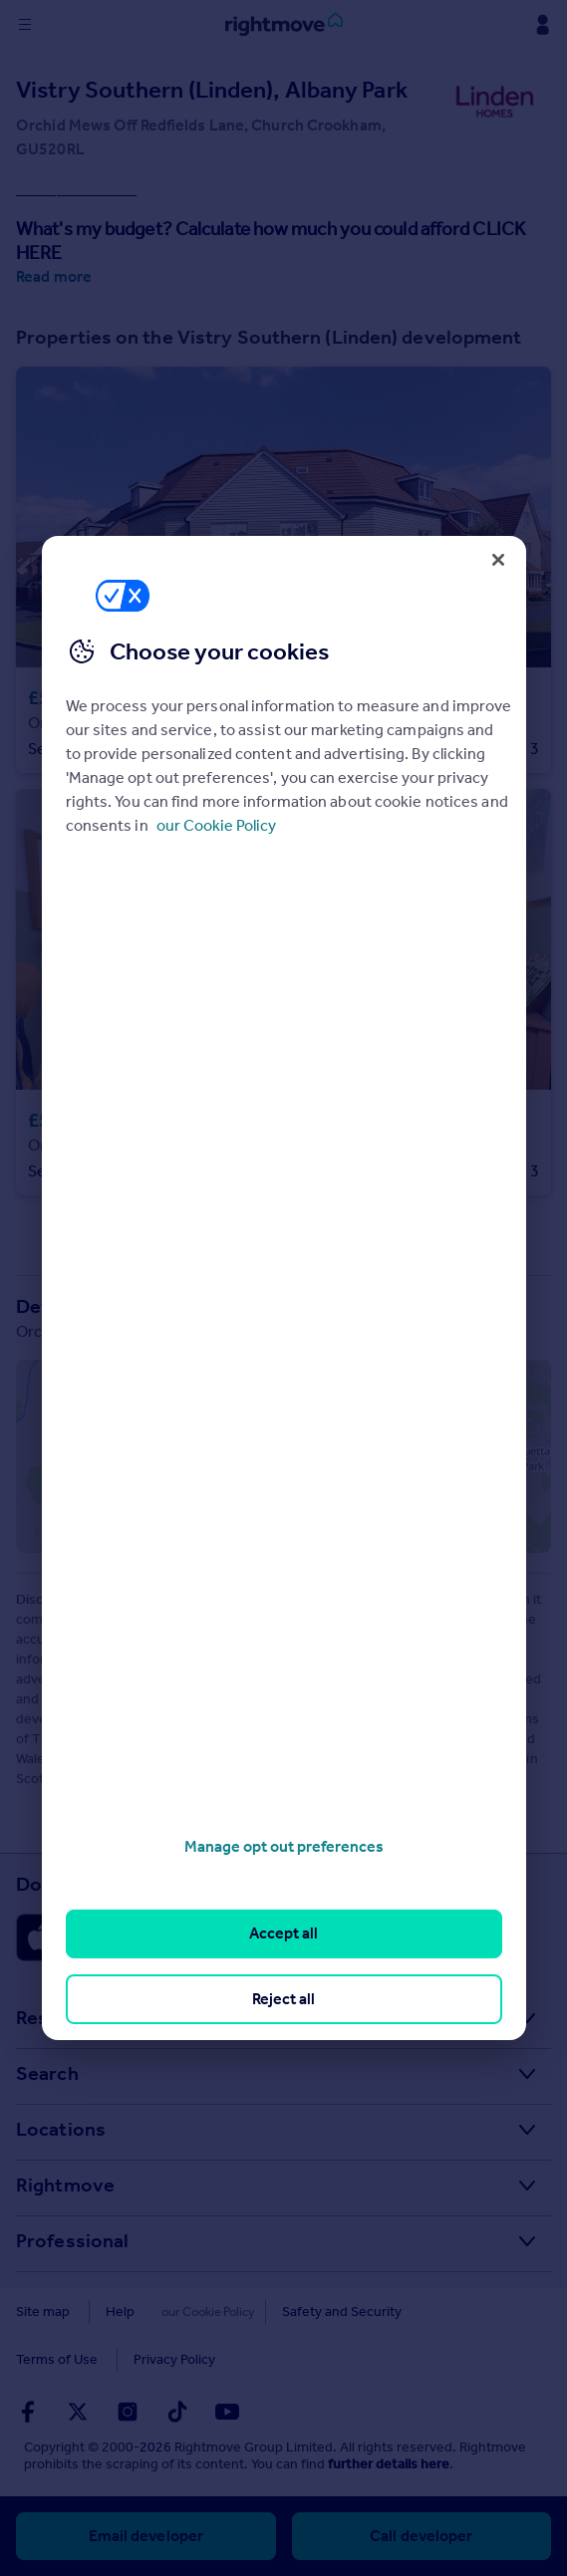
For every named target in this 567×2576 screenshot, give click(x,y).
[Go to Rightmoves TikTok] (177, 2412)
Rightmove (65, 2184)
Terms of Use (452, 2311)
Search (47, 2073)
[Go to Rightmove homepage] (284, 25)
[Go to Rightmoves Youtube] (227, 2412)
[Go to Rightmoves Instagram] (128, 2412)
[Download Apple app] (87, 1937)
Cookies (195, 2311)
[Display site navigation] (25, 25)
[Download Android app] (258, 1937)
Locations (61, 2129)
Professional (72, 2240)
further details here (388, 2463)
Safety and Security (316, 2311)
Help (120, 2311)
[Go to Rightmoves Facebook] (28, 2412)
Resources (63, 2017)
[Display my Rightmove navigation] (542, 25)
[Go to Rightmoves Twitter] (78, 2412)
